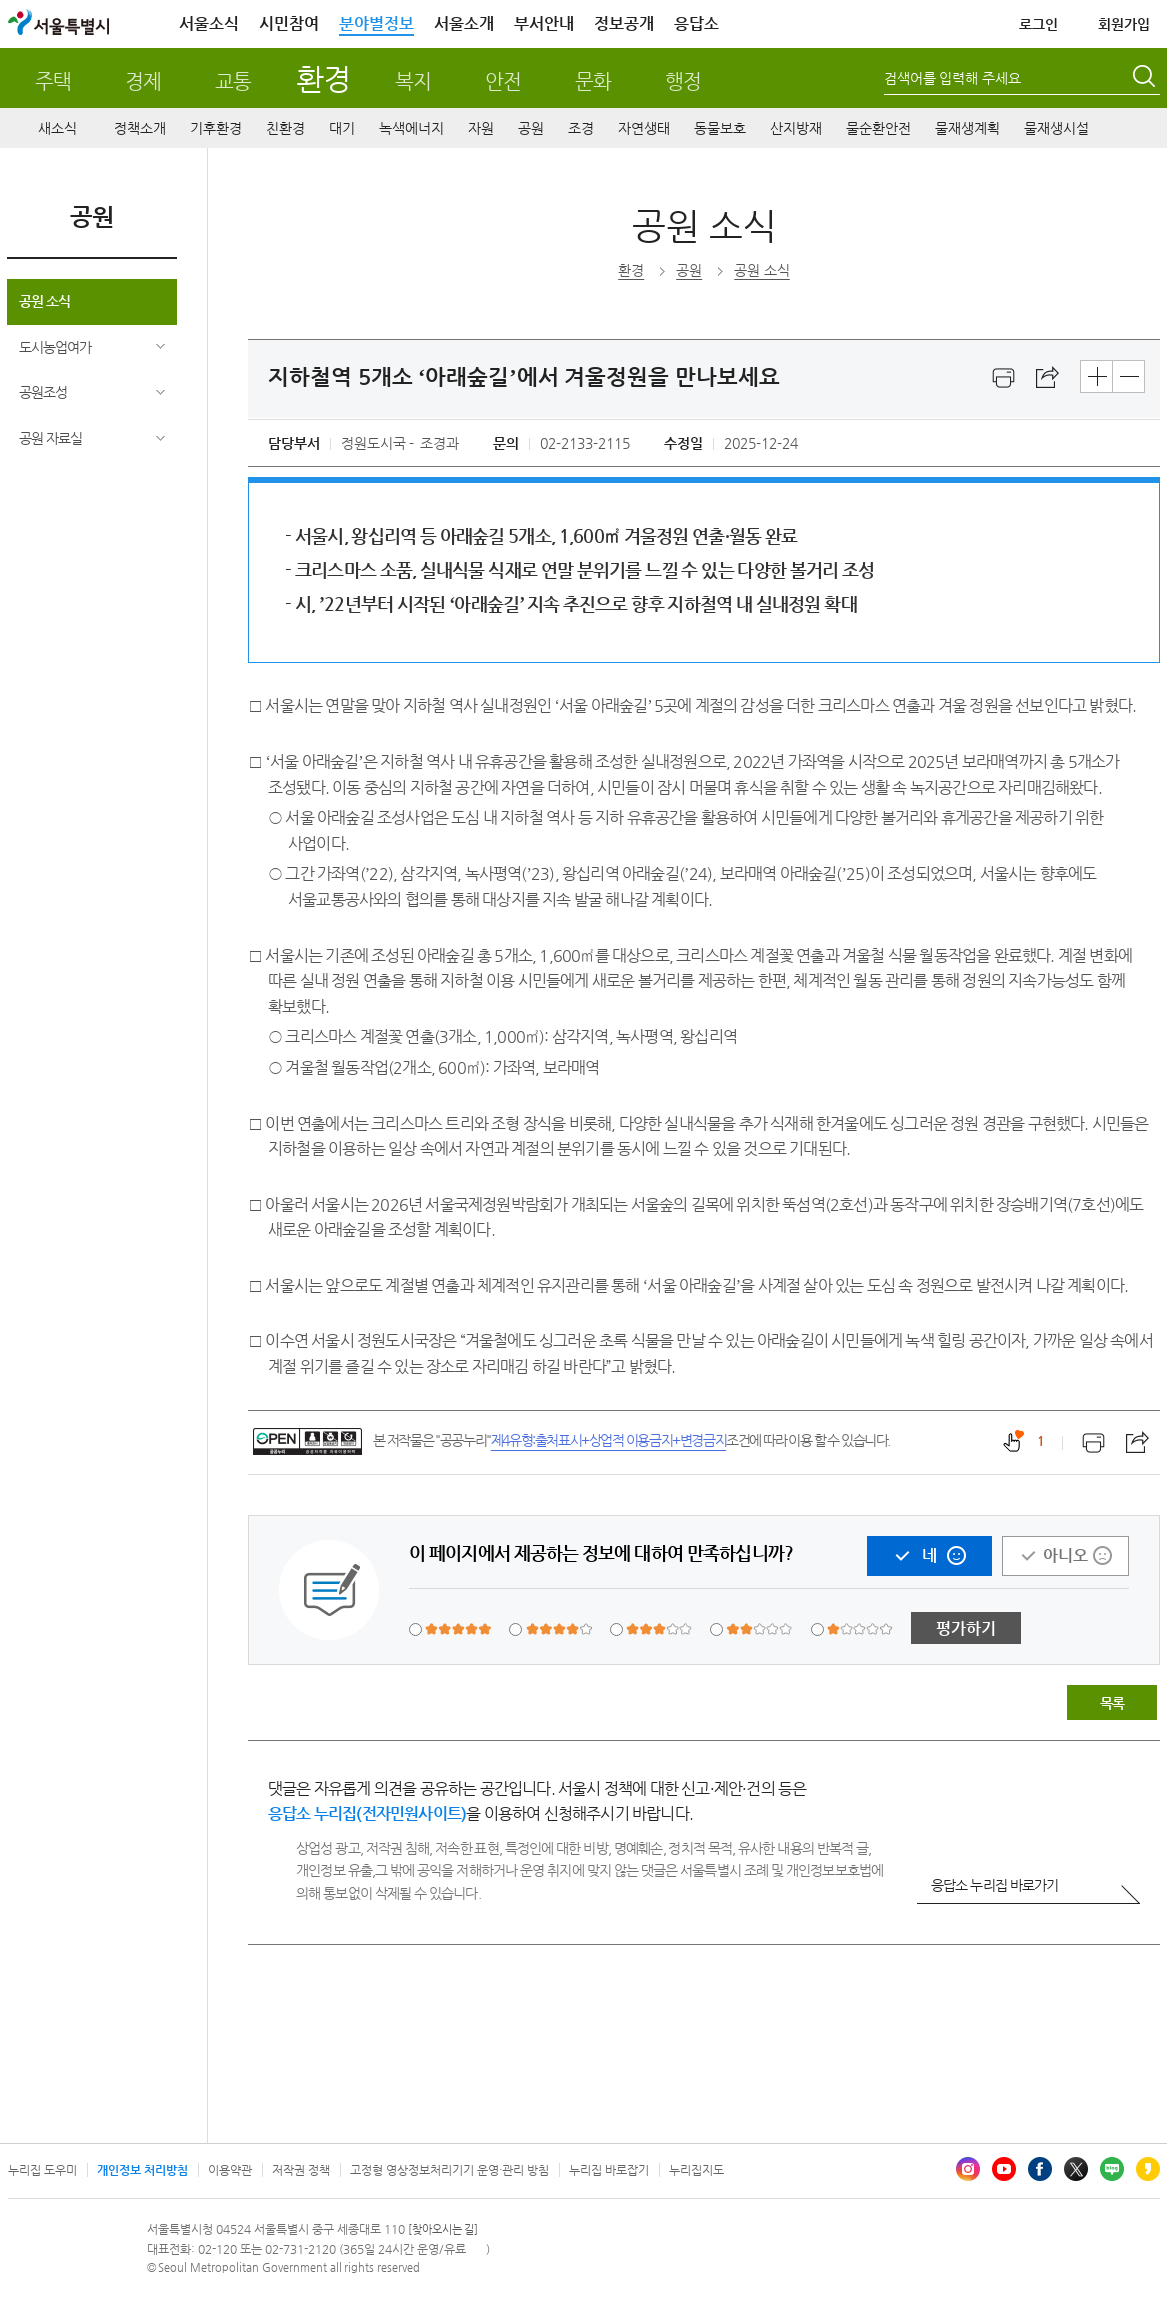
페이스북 (1040, 2169)
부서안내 (544, 23)
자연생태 (644, 128)
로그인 (1038, 24)
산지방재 (796, 128)
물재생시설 (1056, 128)
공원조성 (43, 392)
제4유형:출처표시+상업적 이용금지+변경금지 (608, 1440)
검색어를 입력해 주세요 (952, 78)
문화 (593, 81)
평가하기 (966, 1628)
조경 (581, 128)
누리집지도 (696, 2170)
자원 (481, 128)
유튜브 (1004, 2169)
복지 (413, 81)
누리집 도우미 (42, 2170)
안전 (503, 81)
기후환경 (216, 128)
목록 (1112, 1703)
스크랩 (1048, 378)
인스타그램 (968, 2169)
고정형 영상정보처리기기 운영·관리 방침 (449, 2170)
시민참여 (289, 23)
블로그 (1112, 2169)
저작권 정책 (301, 2170)
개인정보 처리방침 (142, 2170)
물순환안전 (878, 128)
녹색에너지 (411, 128)
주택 (53, 81)
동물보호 (720, 128)
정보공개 (624, 23)
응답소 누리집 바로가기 (994, 1885)
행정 (683, 81)
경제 (143, 81)
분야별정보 (376, 23)
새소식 (57, 128)
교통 (233, 81)
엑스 (1076, 2169)
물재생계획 (967, 128)
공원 (531, 128)
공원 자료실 (50, 438)
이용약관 (230, 2170)
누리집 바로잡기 (609, 2170)
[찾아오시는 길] (443, 2229)
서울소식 (209, 23)
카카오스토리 (1148, 2169)
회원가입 (1124, 24)
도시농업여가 (55, 347)
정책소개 (140, 128)
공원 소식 (44, 301)
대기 (342, 128)
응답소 (696, 23)
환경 (322, 78)
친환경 (285, 128)
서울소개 (464, 23)
